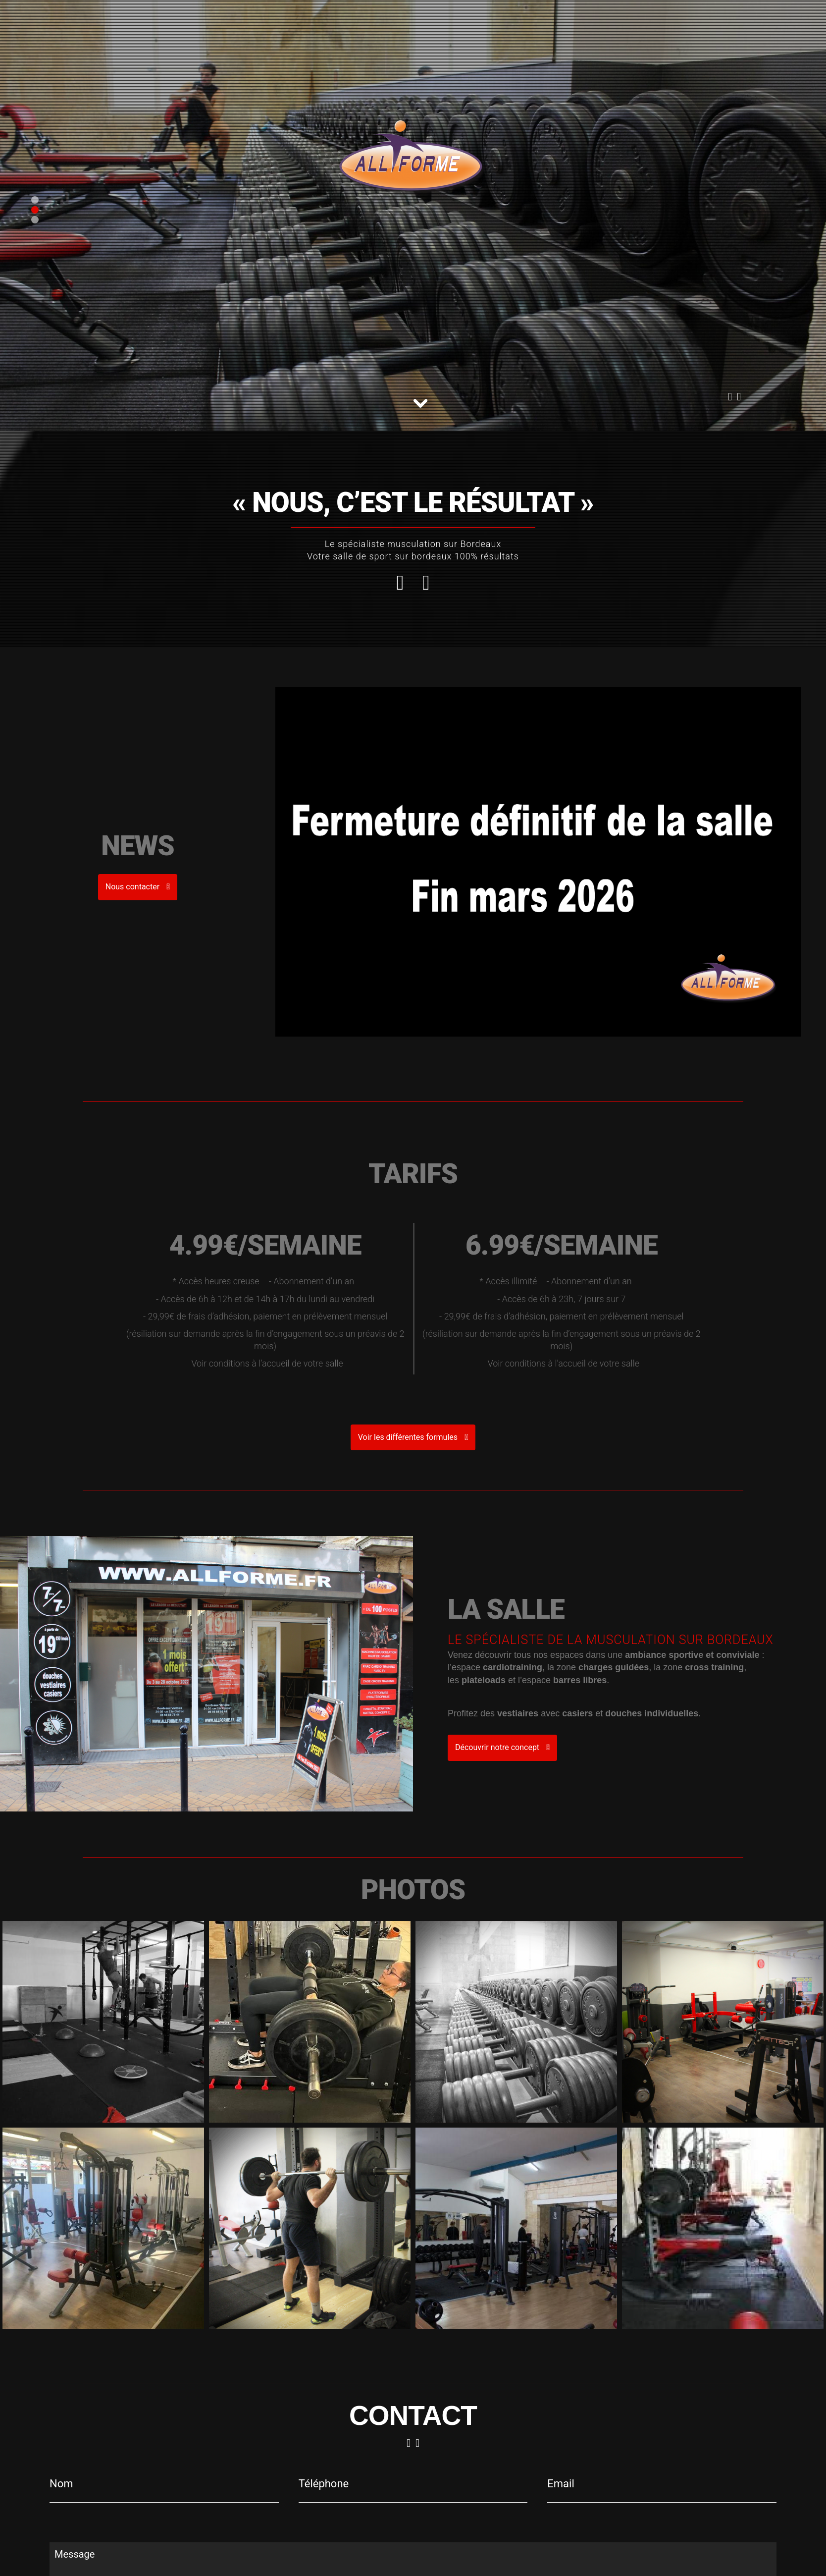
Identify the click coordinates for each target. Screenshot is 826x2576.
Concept (189, 20)
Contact (308, 20)
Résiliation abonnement (378, 20)
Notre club (233, 20)
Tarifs (273, 20)
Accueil (150, 20)
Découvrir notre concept (510, 1747)
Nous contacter (453, 299)
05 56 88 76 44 (96, 20)
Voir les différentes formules (413, 1437)
